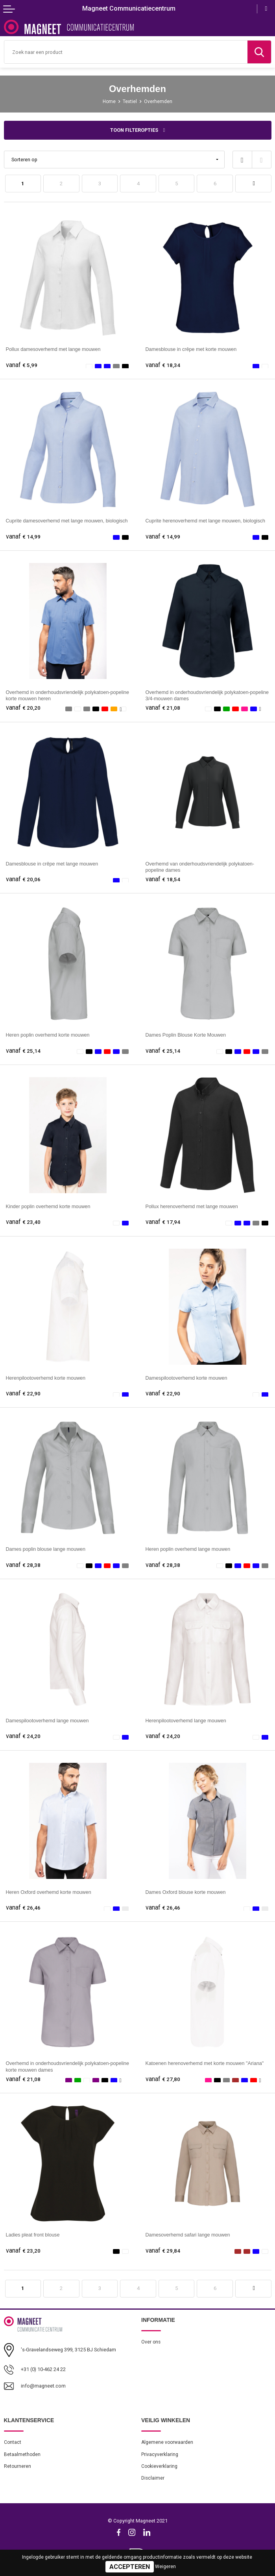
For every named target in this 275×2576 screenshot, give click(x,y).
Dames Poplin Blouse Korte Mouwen (186, 1035)
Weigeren (165, 2566)
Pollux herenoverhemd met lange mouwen (192, 1206)
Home (109, 101)
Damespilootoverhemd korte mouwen (186, 1378)
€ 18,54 (163, 879)
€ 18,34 (163, 365)
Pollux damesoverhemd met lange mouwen (53, 349)
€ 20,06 (23, 879)
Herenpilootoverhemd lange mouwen (186, 1720)
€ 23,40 (23, 1222)
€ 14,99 (23, 537)
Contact (12, 2442)
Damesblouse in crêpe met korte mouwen (191, 349)
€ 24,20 (23, 1736)
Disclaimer (152, 2478)
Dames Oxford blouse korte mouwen (186, 1892)
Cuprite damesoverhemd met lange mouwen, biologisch (67, 521)
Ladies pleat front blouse (33, 2235)
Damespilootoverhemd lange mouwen (47, 1720)
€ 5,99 (21, 365)
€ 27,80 (163, 2079)
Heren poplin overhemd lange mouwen (188, 1549)
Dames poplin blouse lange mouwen (46, 1549)
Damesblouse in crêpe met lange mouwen (52, 864)
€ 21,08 (163, 708)
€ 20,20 (23, 708)
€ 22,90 (23, 1394)
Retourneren (17, 2466)
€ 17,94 (163, 1222)
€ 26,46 (23, 1908)
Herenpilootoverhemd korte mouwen (46, 1378)
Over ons (151, 2342)
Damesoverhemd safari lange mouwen (188, 2235)
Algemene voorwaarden (167, 2442)
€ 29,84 (163, 2251)
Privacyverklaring (159, 2454)
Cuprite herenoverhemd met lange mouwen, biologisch (206, 521)
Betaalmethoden (22, 2454)
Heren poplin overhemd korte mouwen (48, 1035)
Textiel (130, 101)
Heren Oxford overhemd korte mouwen (48, 1892)
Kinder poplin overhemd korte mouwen (48, 1206)
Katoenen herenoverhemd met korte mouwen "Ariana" (205, 2063)
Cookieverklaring (159, 2466)
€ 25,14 (23, 1051)
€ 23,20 (23, 2251)
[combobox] (125, 52)
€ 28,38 (23, 1565)
